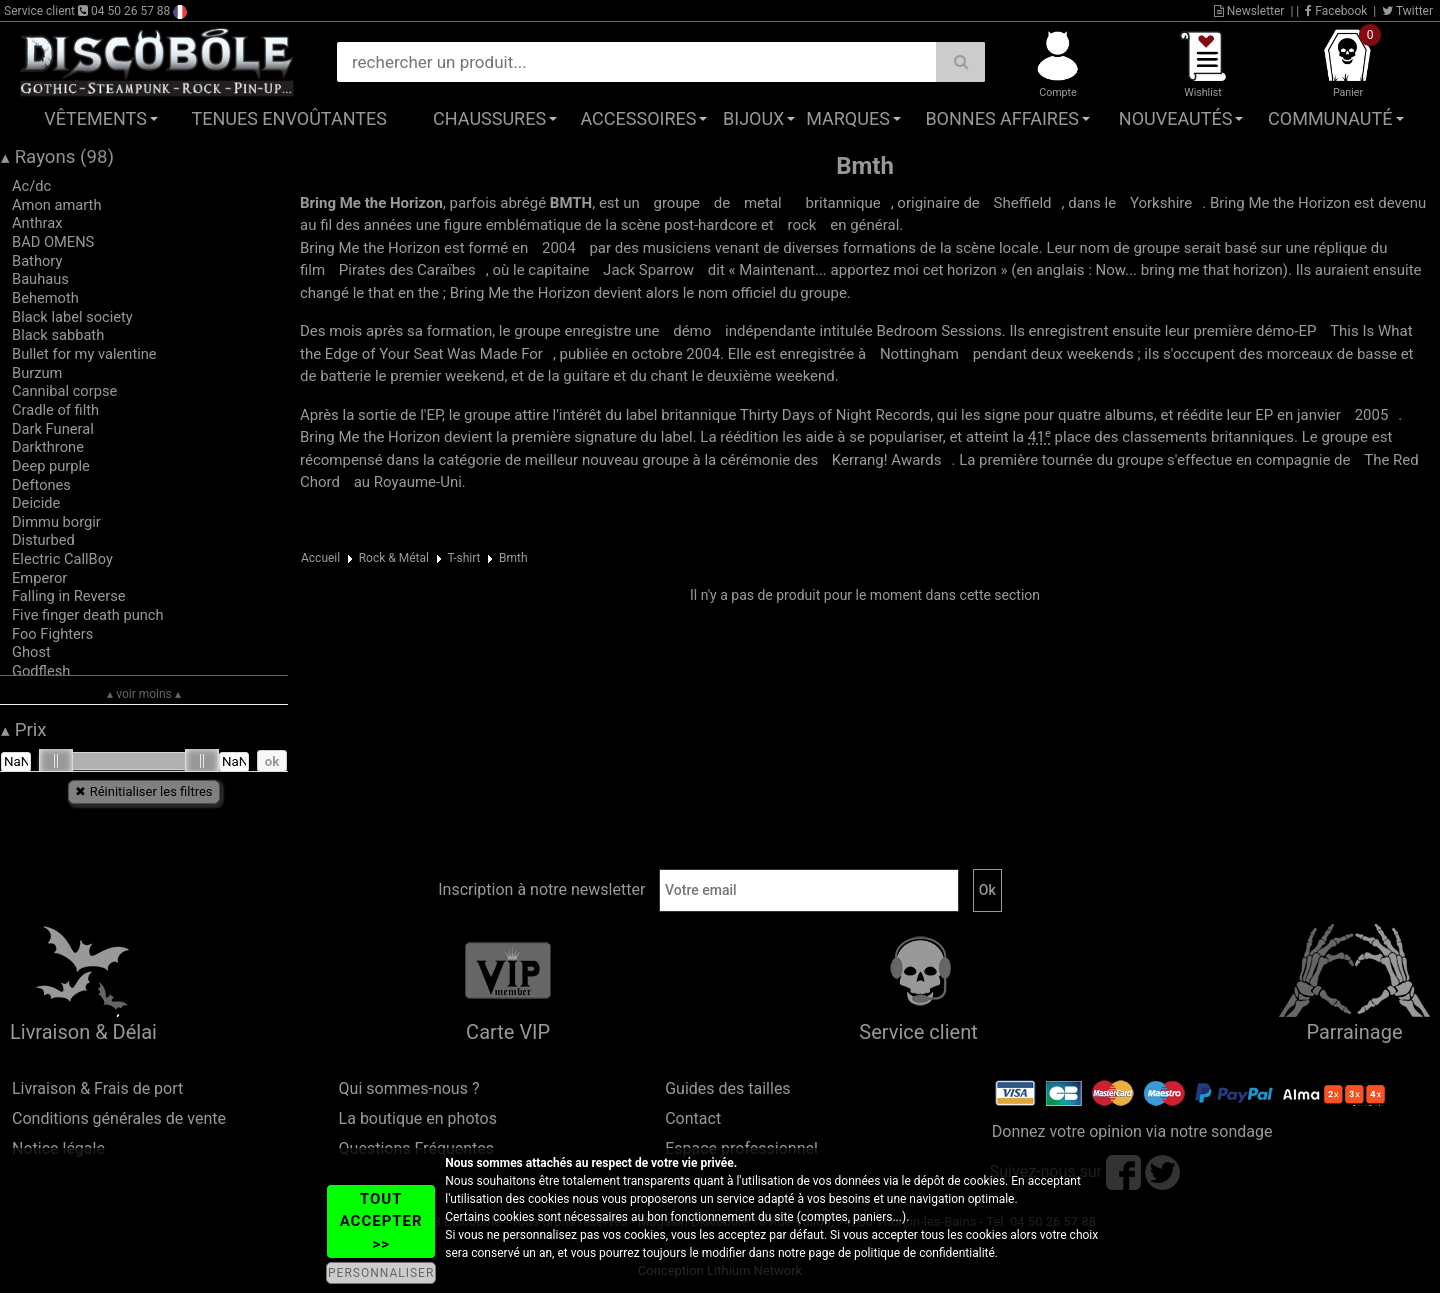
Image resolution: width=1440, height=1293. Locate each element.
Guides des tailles (727, 1088)
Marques (848, 118)
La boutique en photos (418, 1118)
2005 (1372, 415)
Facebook (1336, 11)
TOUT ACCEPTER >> (381, 1221)
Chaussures (489, 118)
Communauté (1330, 118)
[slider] (56, 761)
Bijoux (753, 118)
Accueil (320, 558)
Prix (24, 730)
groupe (677, 203)
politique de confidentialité (924, 1253)
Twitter (1407, 11)
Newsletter (1249, 11)
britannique (842, 203)
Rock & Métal (394, 558)
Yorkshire (1161, 203)
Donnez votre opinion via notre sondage (1132, 1131)
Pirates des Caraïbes (407, 270)
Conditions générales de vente (119, 1118)
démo (692, 331)
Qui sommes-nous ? (409, 1088)
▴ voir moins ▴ (144, 694)
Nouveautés (1176, 118)
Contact (693, 1118)
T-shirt (463, 558)
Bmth (513, 558)
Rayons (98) (57, 157)
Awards (887, 460)
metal (763, 203)
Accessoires (638, 118)
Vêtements (95, 118)
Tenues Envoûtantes (289, 118)
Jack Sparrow (648, 270)
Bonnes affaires (1001, 118)
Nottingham (919, 354)
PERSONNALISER (381, 1273)
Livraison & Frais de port (97, 1088)
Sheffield (1023, 203)
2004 (559, 248)
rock (802, 225)
